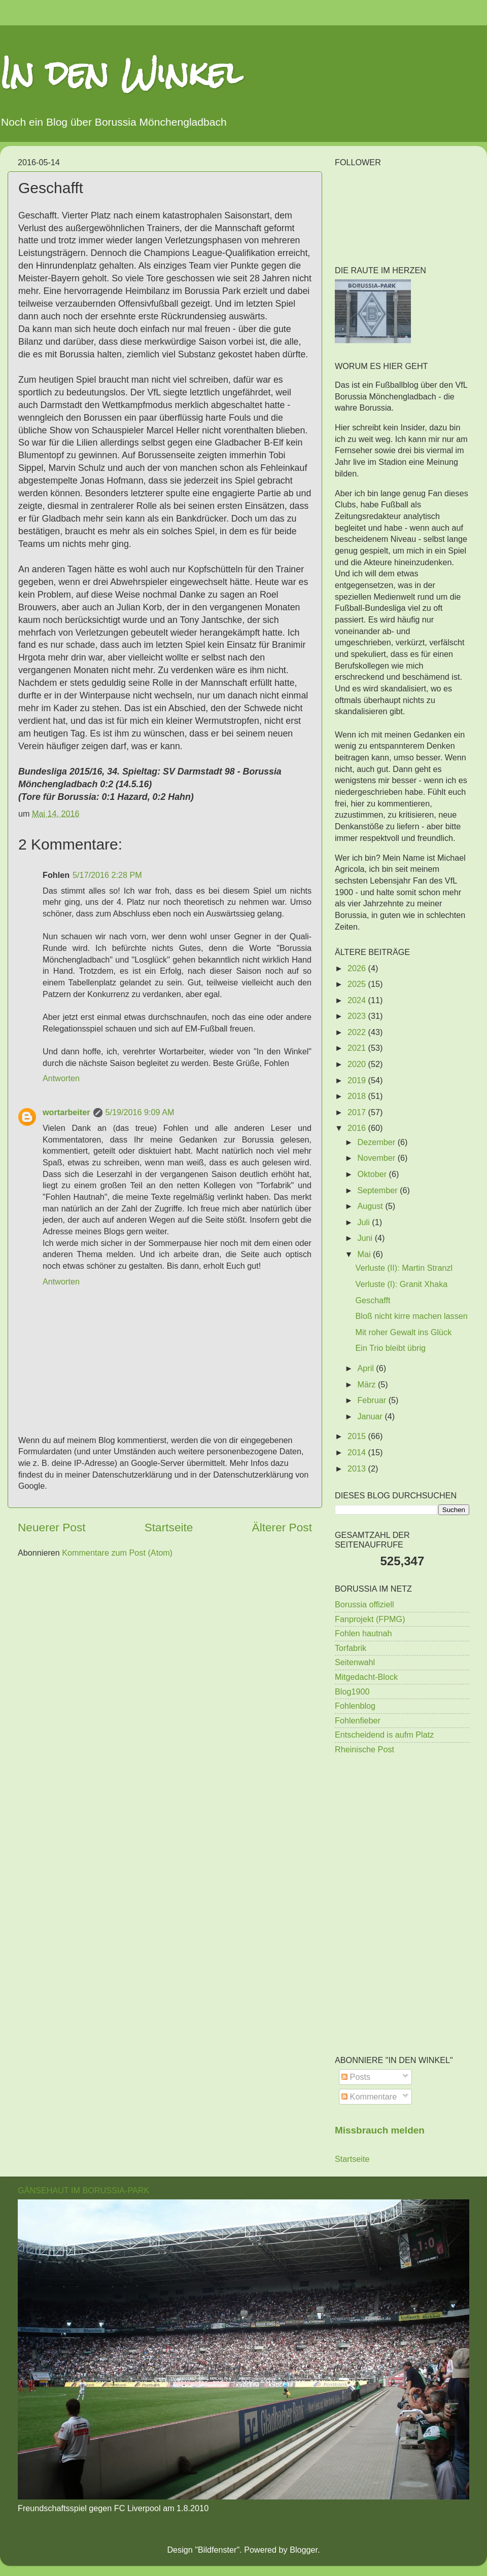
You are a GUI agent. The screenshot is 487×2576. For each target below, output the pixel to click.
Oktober (373, 1174)
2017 (357, 1112)
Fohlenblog (355, 1705)
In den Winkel (121, 72)
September (378, 1190)
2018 (357, 1095)
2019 (357, 1080)
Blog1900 (352, 1691)
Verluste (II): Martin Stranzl (404, 1267)
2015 (357, 1436)
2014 (357, 1452)
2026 (357, 968)
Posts (355, 2076)
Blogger (304, 2549)
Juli (364, 1222)
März (367, 1384)
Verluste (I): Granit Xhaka (401, 1284)
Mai (365, 1254)
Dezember (377, 1142)
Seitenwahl (355, 1662)
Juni (365, 1237)
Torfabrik (350, 1647)
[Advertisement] (402, 1835)
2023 (357, 1015)
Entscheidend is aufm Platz (384, 1734)
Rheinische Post (364, 1749)
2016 (357, 1127)
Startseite (169, 1527)
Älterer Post (282, 1527)
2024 (357, 1000)
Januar (371, 1416)
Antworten (61, 1078)
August (371, 1205)
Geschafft (372, 1300)
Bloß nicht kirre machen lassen (411, 1315)
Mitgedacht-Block (366, 1676)
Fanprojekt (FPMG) (370, 1619)
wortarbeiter (66, 1112)
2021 (357, 1047)
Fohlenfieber (357, 1720)
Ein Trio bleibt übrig (390, 1347)
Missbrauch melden (380, 2130)
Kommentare (369, 2096)
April (366, 1368)
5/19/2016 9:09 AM (140, 1112)
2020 (357, 1064)
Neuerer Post (52, 1527)
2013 (357, 1468)
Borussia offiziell (364, 1604)
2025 (357, 983)
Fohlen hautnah (363, 1633)
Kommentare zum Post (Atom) (117, 1552)
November (377, 1157)
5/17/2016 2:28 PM (107, 874)
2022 (357, 1032)
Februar (372, 1400)
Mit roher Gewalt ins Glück (403, 1332)
